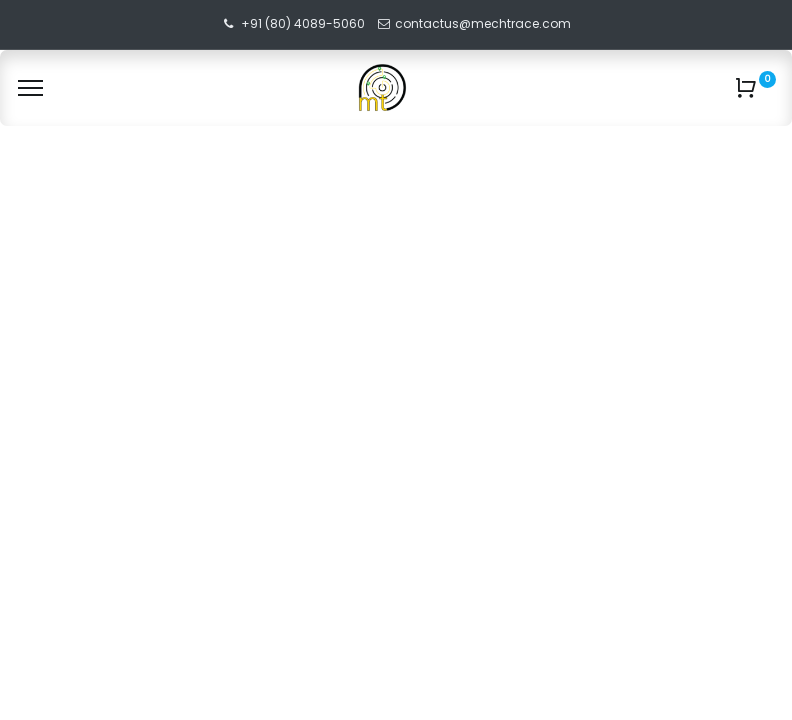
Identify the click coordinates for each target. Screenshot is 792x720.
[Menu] (30, 88)
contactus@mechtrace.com (484, 23)
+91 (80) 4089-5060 (303, 23)
